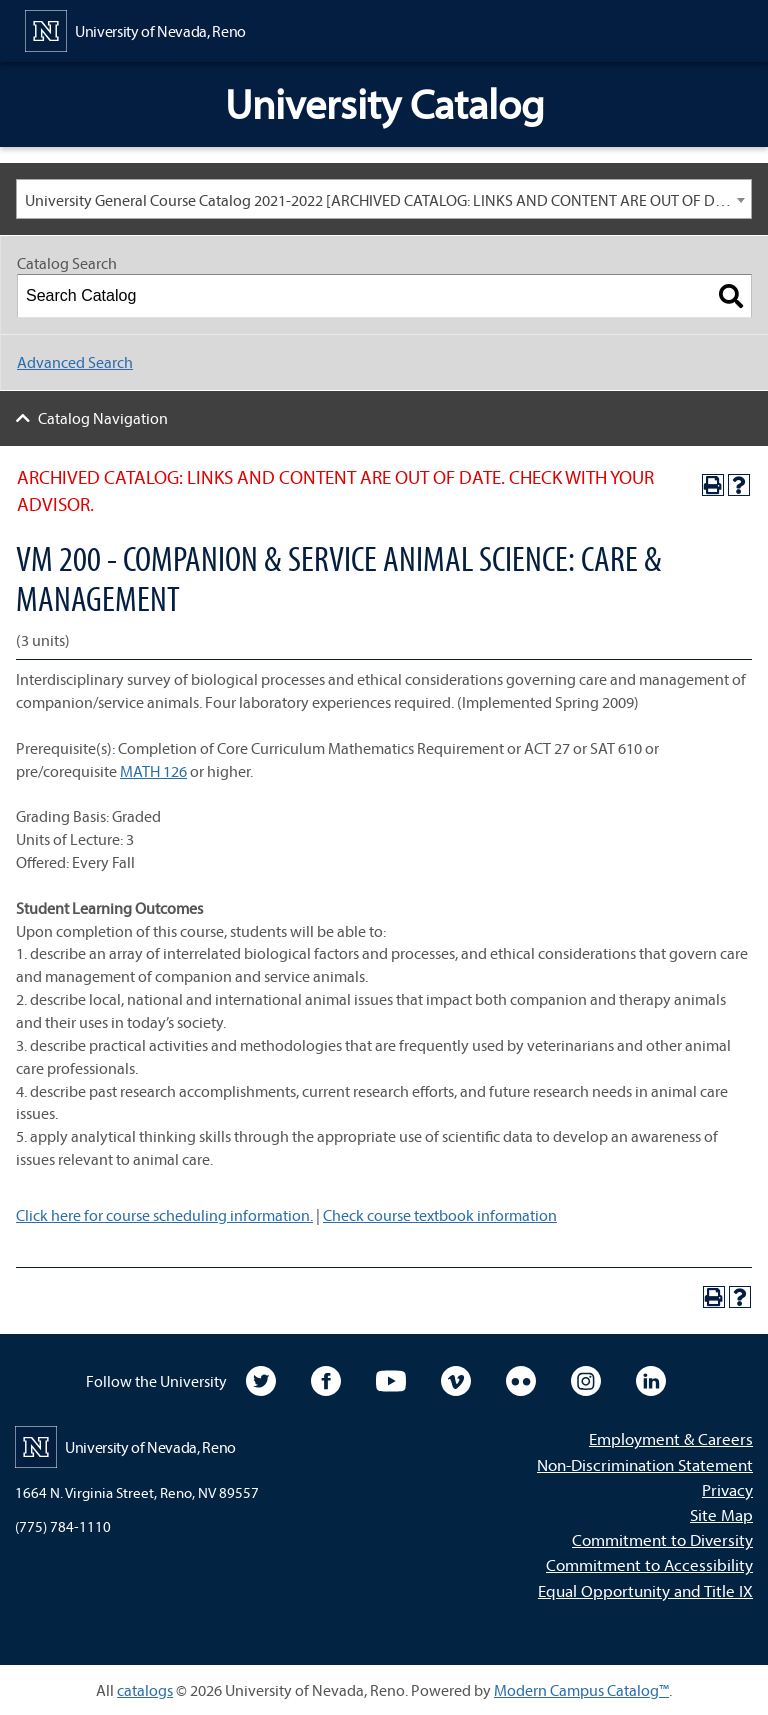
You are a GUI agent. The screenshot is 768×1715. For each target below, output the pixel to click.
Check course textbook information (440, 1215)
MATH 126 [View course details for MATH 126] (153, 771)
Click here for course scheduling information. (164, 1215)
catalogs (145, 1690)
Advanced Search (75, 362)
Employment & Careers (671, 1438)
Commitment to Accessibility (649, 1564)
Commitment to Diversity (662, 1539)
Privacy (727, 1489)
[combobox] (384, 199)
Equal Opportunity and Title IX (645, 1590)
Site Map (721, 1514)
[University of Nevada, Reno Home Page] (135, 29)
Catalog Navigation (103, 418)
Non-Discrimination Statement (645, 1464)
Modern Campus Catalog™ (581, 1690)
